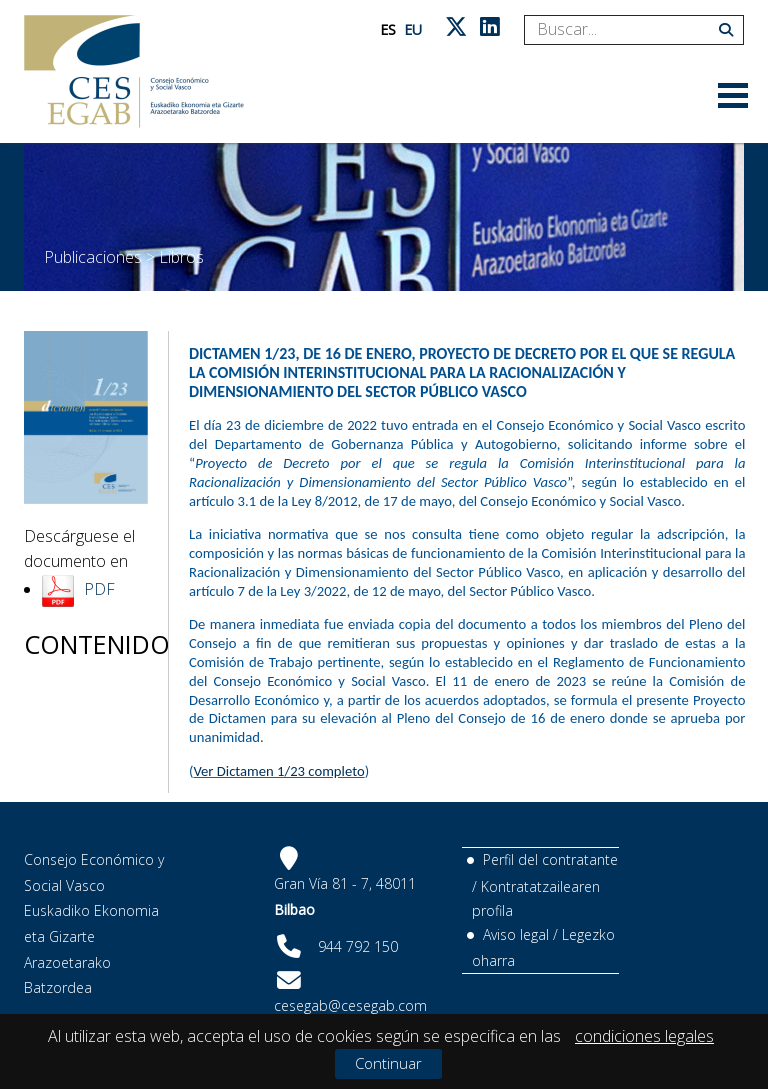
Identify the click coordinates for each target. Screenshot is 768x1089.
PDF (99, 589)
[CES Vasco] (134, 71)
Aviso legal (516, 934)
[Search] (626, 30)
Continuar (388, 1063)
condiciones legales (644, 1036)
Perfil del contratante (550, 859)
